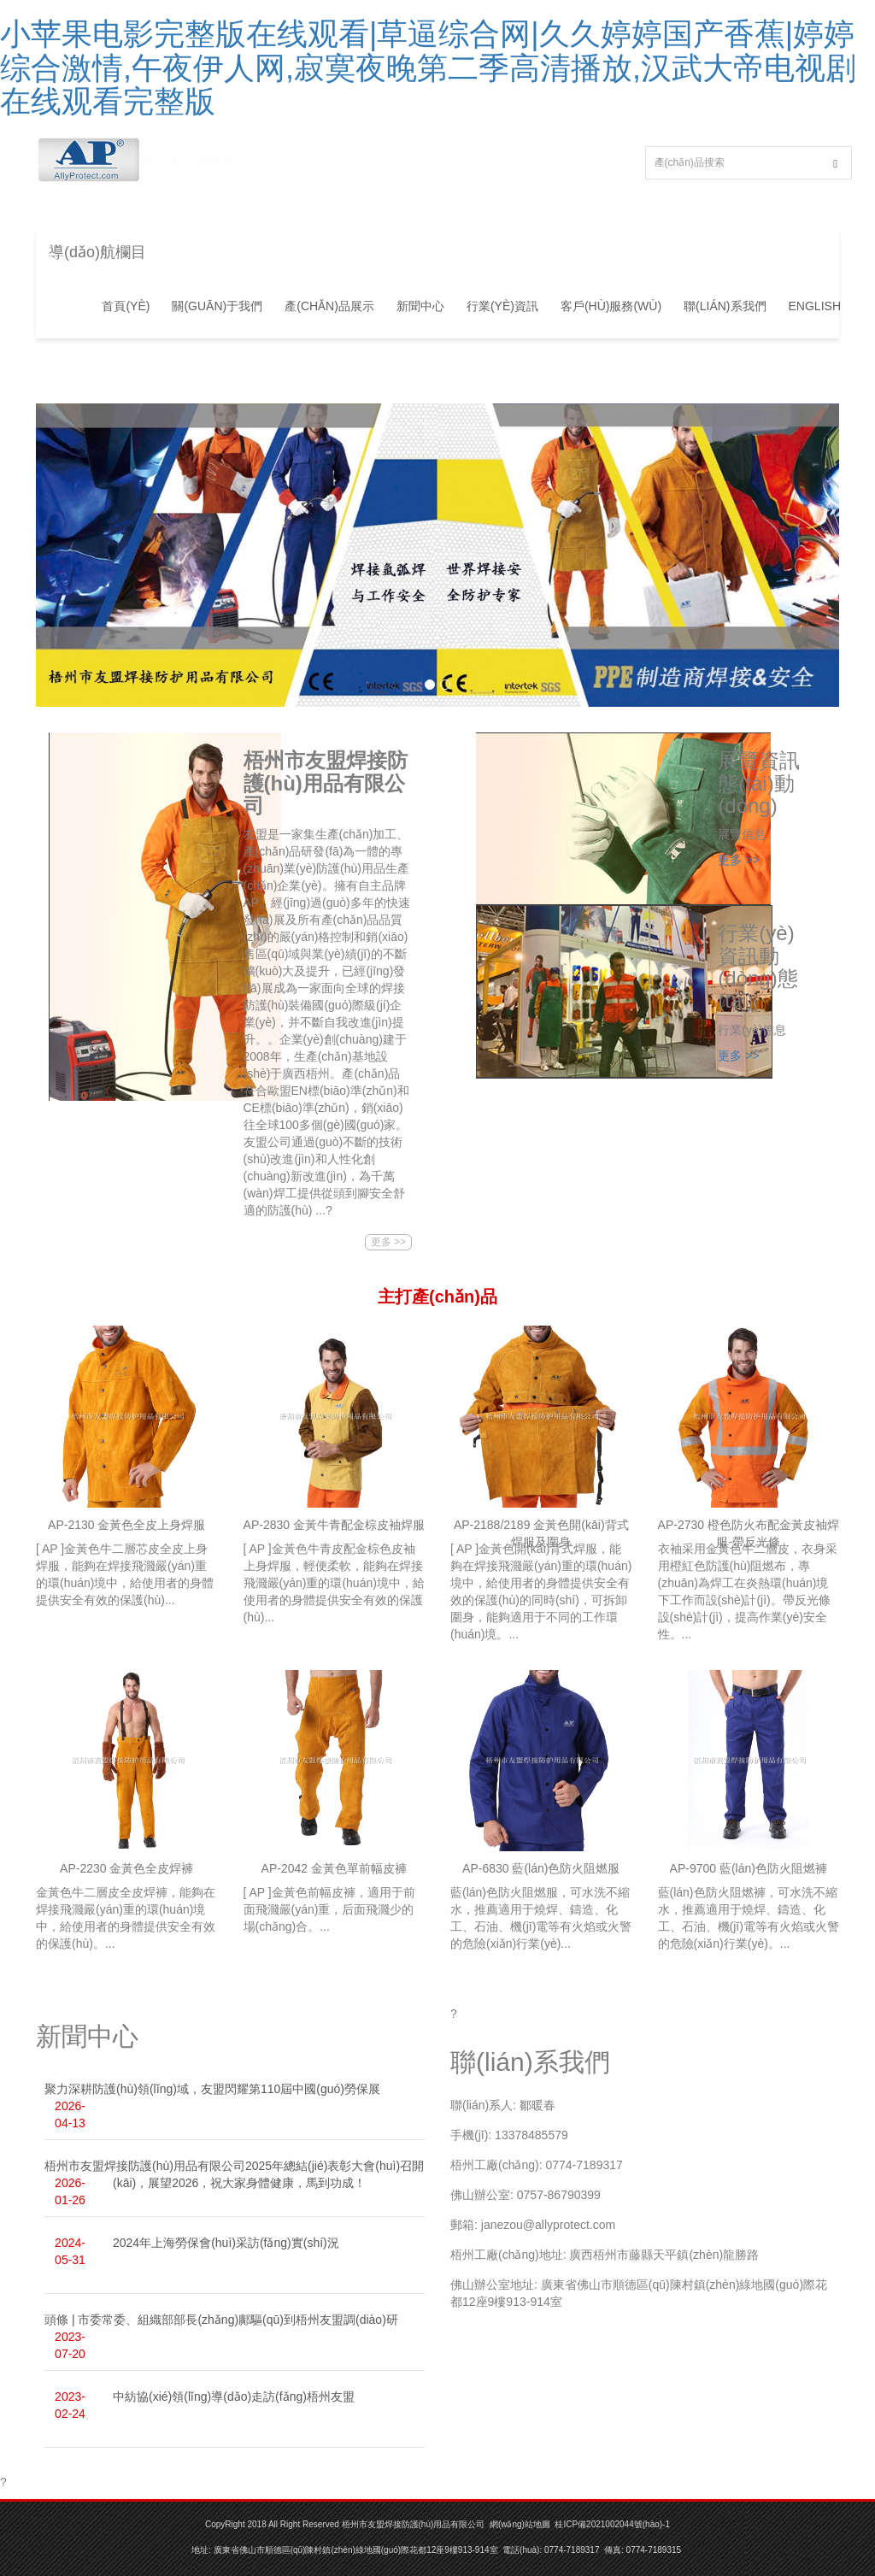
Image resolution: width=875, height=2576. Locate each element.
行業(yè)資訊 (502, 306)
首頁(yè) (126, 306)
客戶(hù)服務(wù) (611, 306)
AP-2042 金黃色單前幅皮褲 (334, 1868)
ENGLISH (815, 306)
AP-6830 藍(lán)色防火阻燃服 (541, 1868)
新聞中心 (420, 306)
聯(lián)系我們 (725, 306)
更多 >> (388, 1242)
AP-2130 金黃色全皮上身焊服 (126, 1525)
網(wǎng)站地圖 (520, 2524)
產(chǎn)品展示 (329, 306)
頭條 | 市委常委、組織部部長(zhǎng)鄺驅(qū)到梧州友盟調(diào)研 (221, 2319)
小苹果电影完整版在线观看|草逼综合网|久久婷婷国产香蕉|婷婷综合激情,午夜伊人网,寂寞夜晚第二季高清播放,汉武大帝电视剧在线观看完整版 (428, 67)
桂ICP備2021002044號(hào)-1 (612, 2524)
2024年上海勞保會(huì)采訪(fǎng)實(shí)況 (226, 2243)
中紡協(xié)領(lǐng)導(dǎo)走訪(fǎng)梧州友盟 (234, 2396)
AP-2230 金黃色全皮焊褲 (126, 1868)
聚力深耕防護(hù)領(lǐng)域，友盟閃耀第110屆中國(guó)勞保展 (212, 2089)
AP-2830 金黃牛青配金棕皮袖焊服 (334, 1525)
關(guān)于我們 (217, 306)
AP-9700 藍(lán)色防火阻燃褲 (748, 1868)
